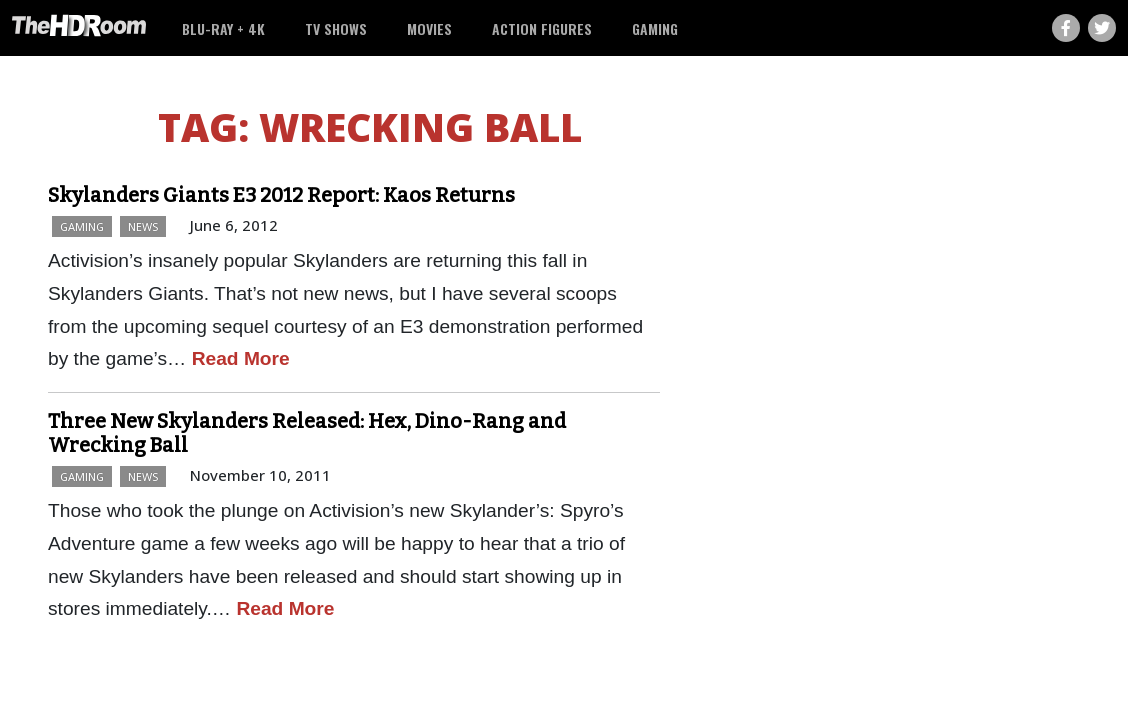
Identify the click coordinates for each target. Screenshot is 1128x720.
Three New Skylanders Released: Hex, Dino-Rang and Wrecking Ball (307, 433)
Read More (241, 358)
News (143, 226)
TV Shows (336, 28)
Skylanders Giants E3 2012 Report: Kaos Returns (281, 195)
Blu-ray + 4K (223, 28)
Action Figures (542, 28)
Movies (429, 28)
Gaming (655, 28)
